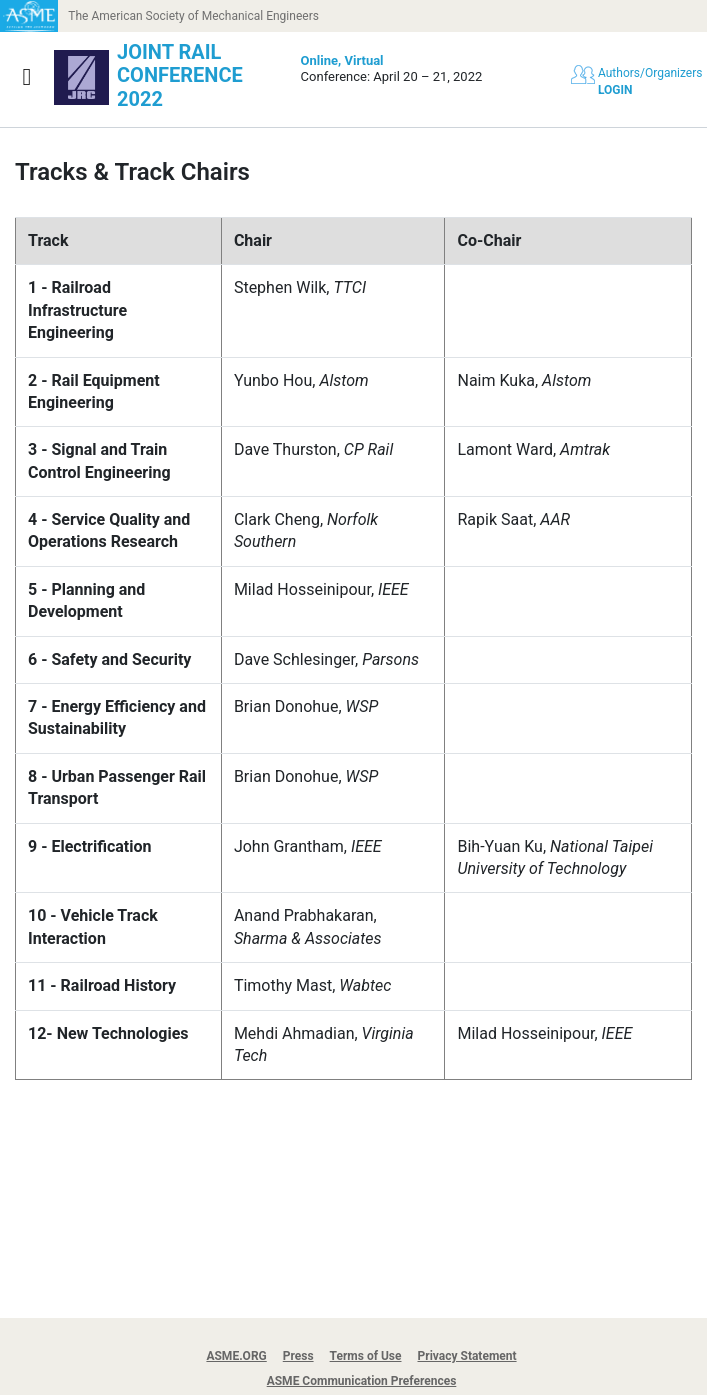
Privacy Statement (467, 1356)
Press (298, 1356)
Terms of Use (366, 1356)
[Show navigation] (27, 77)
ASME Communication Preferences (362, 1381)
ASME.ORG (236, 1356)
